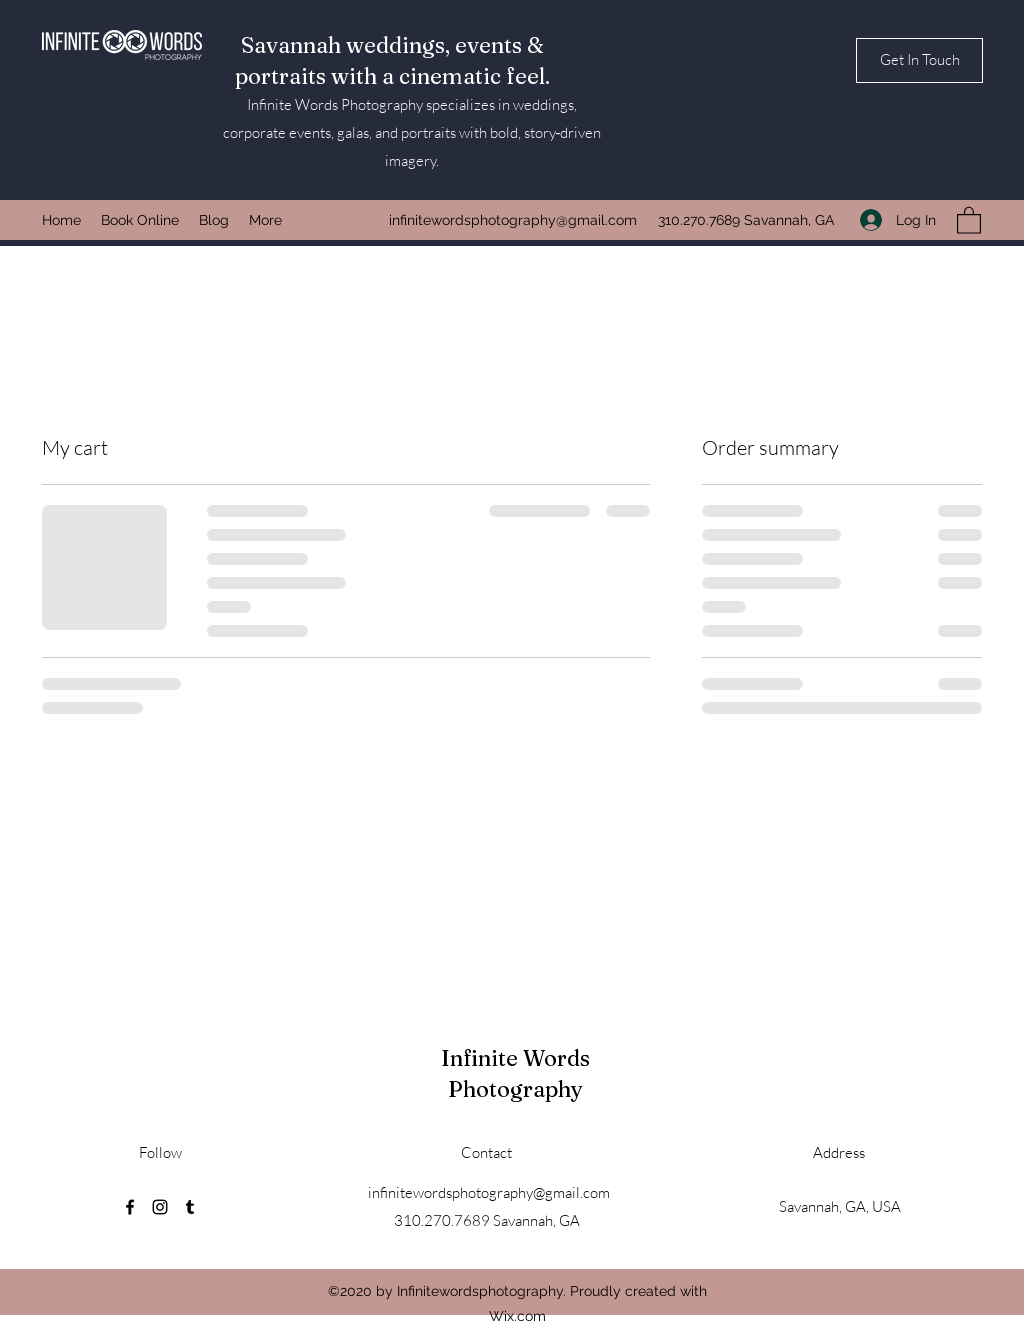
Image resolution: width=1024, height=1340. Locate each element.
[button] (919, 60)
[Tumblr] (190, 1207)
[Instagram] (160, 1207)
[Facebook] (130, 1207)
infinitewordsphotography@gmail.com (513, 220)
